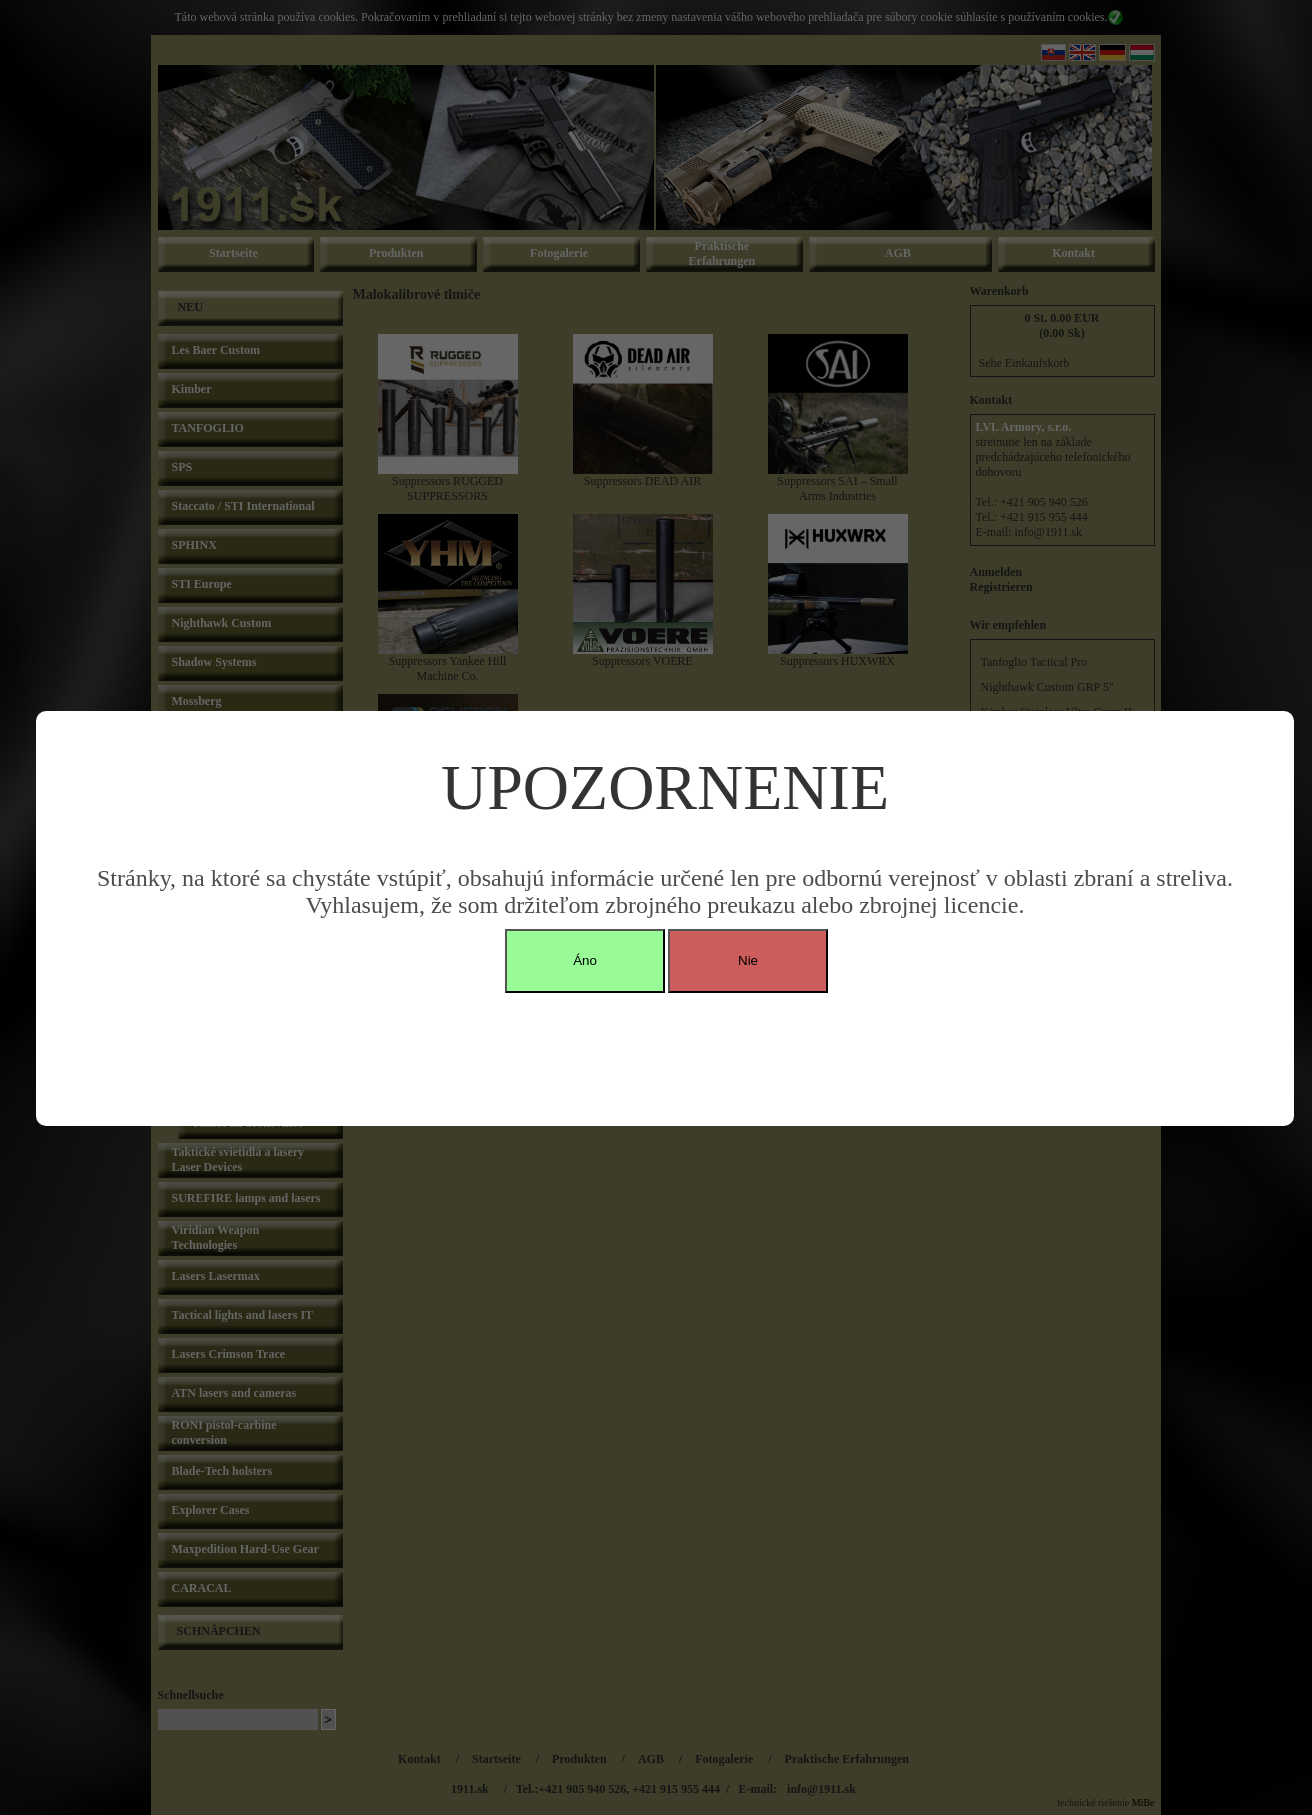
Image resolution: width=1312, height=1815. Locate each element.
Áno (585, 960)
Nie (748, 960)
